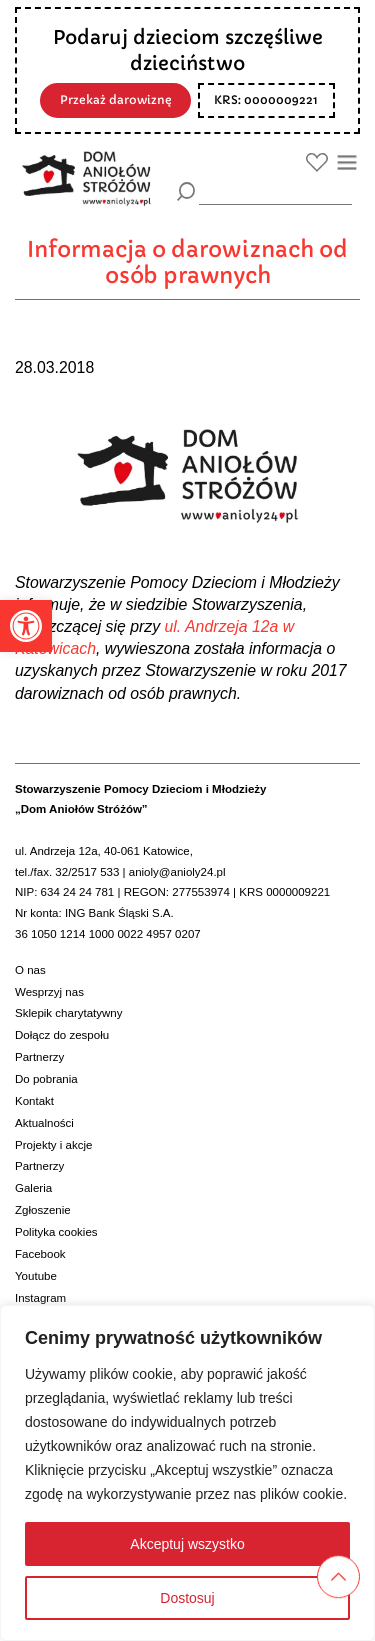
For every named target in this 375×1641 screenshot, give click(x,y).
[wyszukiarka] (275, 190)
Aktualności (44, 1123)
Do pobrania (46, 1079)
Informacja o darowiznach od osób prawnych (187, 262)
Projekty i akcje (53, 1145)
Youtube (36, 1276)
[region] (187, 1473)
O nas (30, 970)
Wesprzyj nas (49, 992)
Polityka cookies (56, 1232)
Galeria (33, 1188)
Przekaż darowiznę (116, 100)
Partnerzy (39, 1057)
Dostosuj (187, 1598)
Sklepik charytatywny (69, 1013)
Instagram (40, 1298)
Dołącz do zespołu (62, 1035)
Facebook (40, 1254)
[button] (26, 626)
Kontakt (34, 1101)
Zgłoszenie (43, 1210)
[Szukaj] (186, 191)
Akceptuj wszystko (187, 1544)
